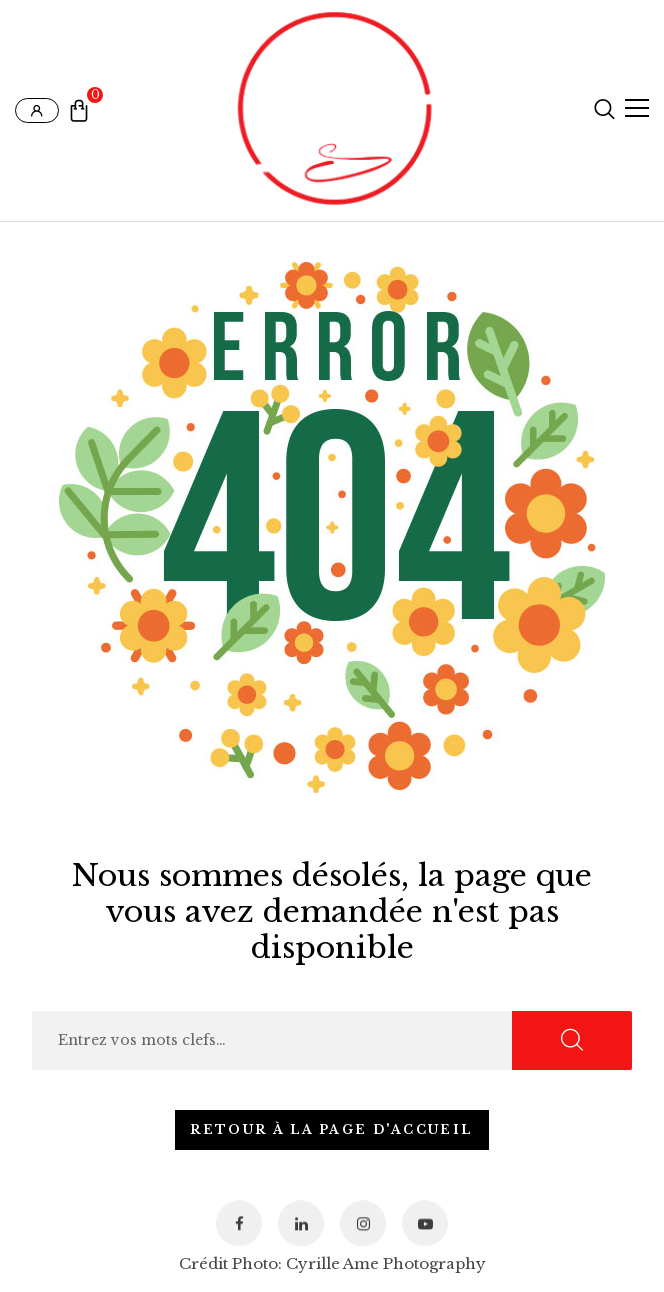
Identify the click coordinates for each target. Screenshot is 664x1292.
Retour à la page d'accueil (331, 1129)
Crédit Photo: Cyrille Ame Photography (332, 1263)
